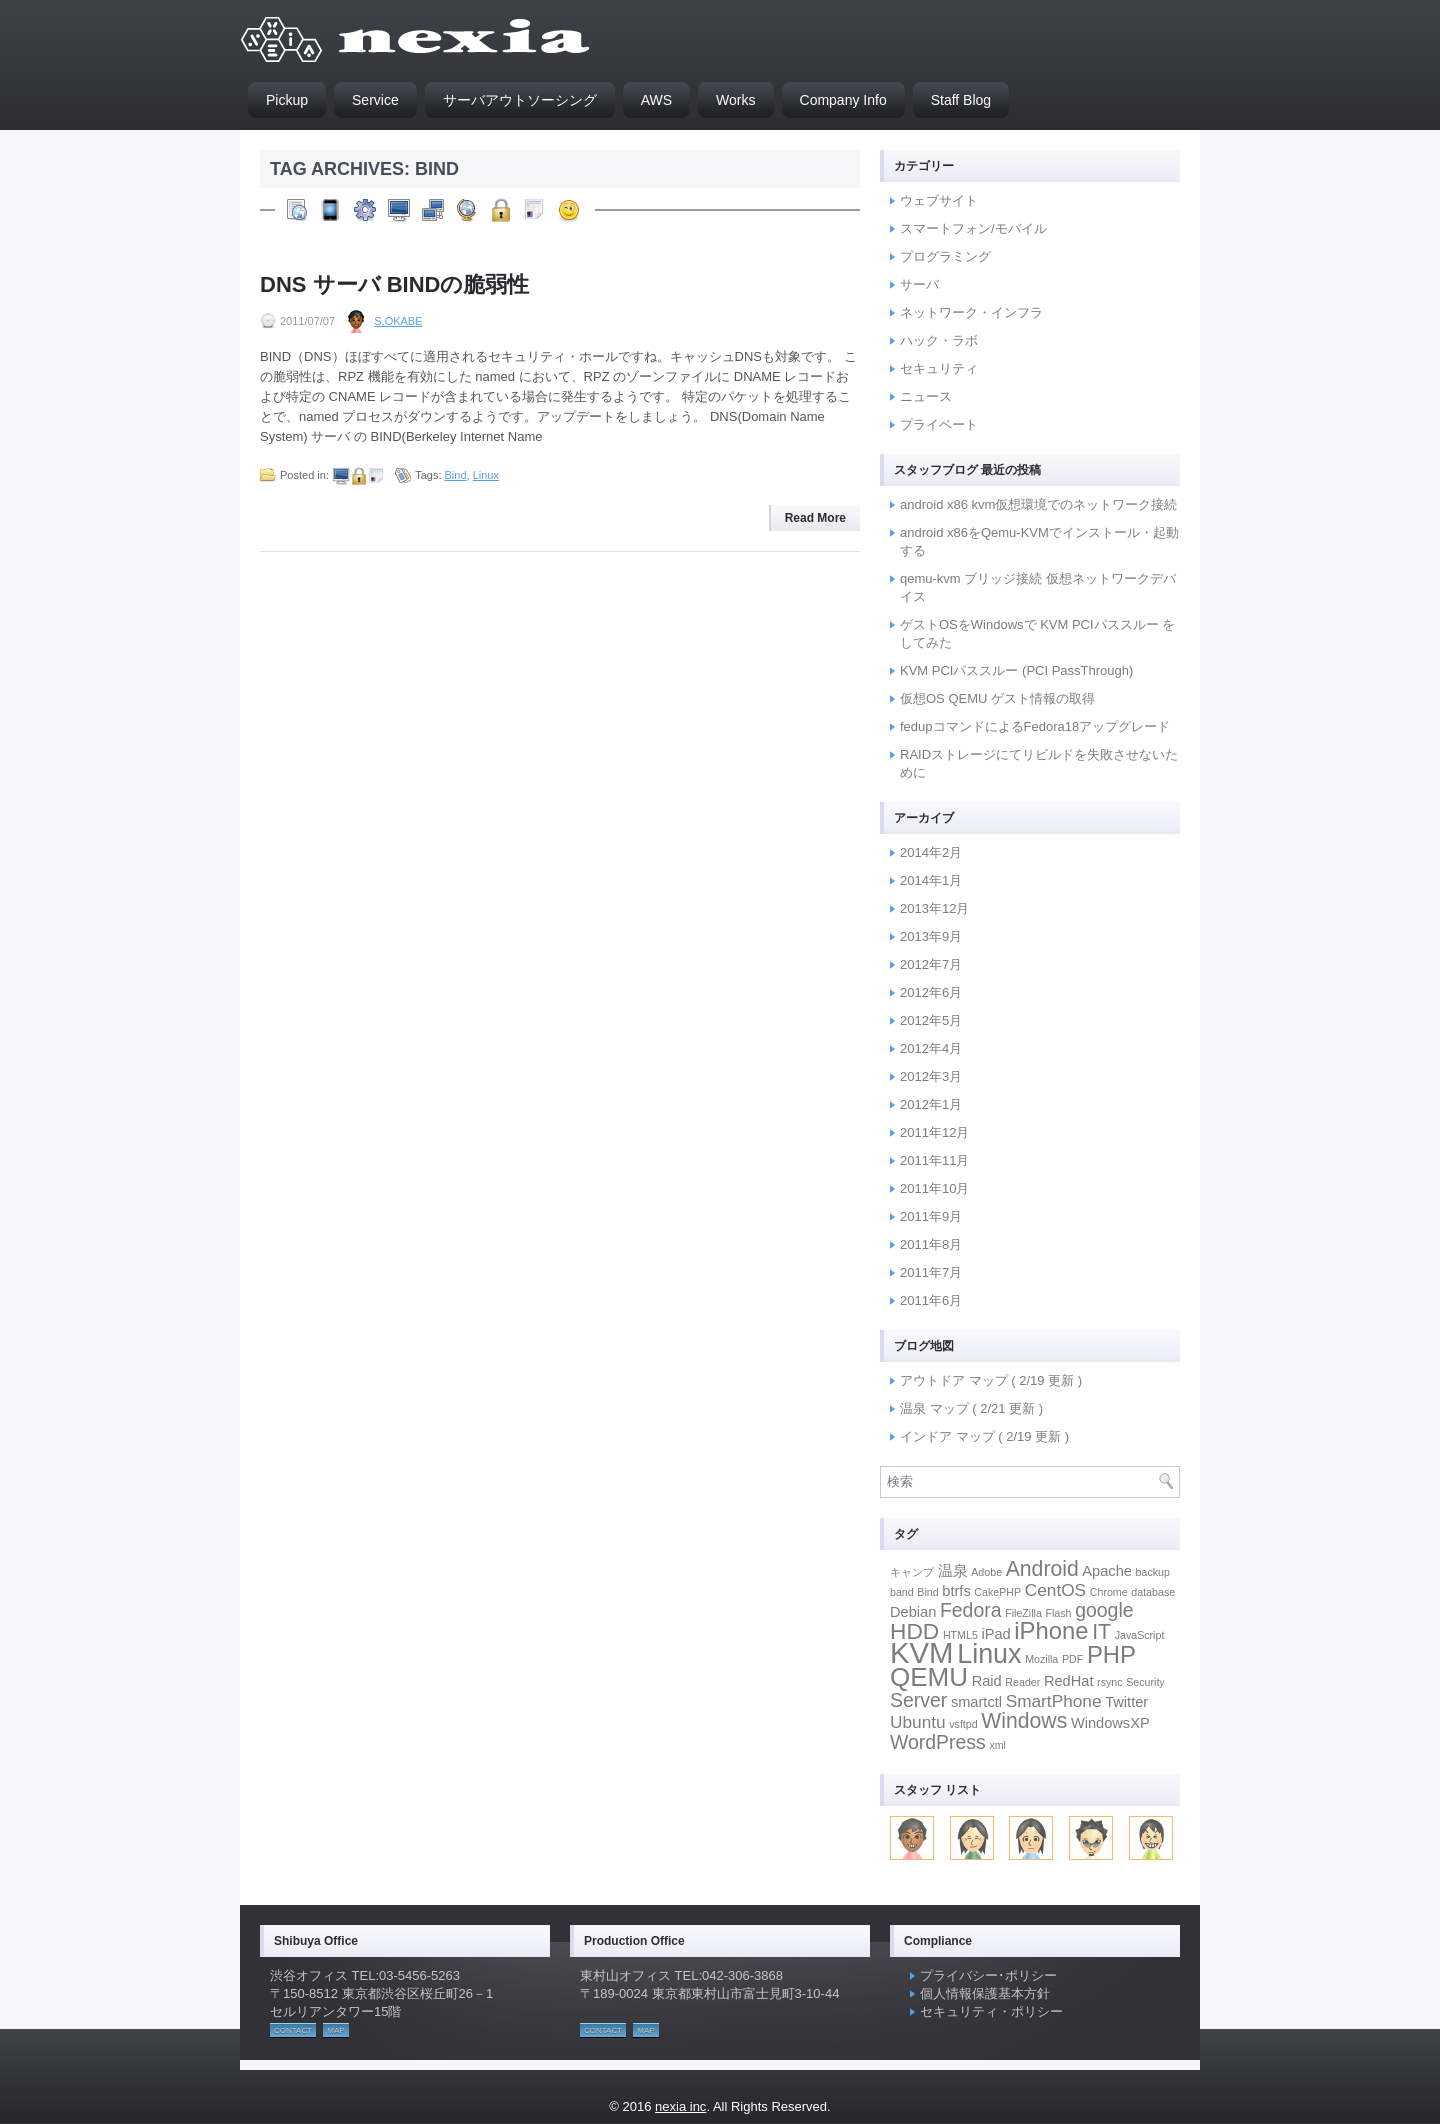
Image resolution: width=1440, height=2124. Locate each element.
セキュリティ (939, 368)
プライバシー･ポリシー (988, 1975)
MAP (335, 2030)
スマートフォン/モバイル (973, 228)
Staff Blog (961, 100)
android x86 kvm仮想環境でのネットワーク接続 (1038, 504)
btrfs (956, 1591)
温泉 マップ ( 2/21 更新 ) (971, 1408)
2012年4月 (931, 1048)
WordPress (938, 1742)
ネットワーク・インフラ (971, 312)
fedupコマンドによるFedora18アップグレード (1035, 726)
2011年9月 (931, 1216)
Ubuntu (918, 1722)
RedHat (1069, 1681)
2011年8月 (931, 1244)
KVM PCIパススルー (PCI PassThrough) (1016, 670)
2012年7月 (931, 964)
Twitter (1126, 1702)
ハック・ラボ (939, 340)
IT (1101, 1631)
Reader (1022, 1682)
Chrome (1109, 1592)
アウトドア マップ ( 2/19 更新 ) (991, 1380)
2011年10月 (934, 1188)
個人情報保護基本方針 (985, 1993)
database (1153, 1592)
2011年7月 (931, 1272)
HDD (914, 1631)
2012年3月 (931, 1076)
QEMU (929, 1677)
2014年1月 (931, 880)
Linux (486, 475)
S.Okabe (398, 321)
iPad (995, 1634)
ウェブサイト (939, 200)
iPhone (1051, 1630)
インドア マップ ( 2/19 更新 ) (984, 1436)
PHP (1111, 1654)
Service (375, 100)
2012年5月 (931, 1020)
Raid (987, 1681)
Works (735, 100)
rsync (1109, 1682)
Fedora (971, 1610)
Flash (1058, 1613)
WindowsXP (1110, 1723)
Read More (815, 518)
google (1104, 1610)
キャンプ (912, 1572)
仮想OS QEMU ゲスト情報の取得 (997, 698)
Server (918, 1700)
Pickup (287, 100)
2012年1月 (931, 1104)
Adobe (986, 1572)
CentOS (1055, 1590)
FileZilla (1023, 1613)
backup (1153, 1572)
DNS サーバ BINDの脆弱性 (394, 284)
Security (1145, 1682)
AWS (656, 100)
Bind (456, 475)
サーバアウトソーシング (520, 100)
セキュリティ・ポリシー (991, 2011)
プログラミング (945, 256)
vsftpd (963, 1724)
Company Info (843, 100)
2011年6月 (931, 1300)
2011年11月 (934, 1160)
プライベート (939, 424)
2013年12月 (934, 908)
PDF (1072, 1659)
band (902, 1592)
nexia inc (680, 2106)
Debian (913, 1612)
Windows (1024, 1720)
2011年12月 (934, 1132)
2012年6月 (931, 992)
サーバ (919, 284)
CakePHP (997, 1592)
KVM (922, 1652)
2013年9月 (931, 936)
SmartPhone (1054, 1701)
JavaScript (1140, 1635)
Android (1042, 1568)
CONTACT (293, 2030)
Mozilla (1041, 1659)
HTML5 (960, 1635)
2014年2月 (931, 852)
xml (997, 1745)
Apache (1107, 1571)
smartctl (976, 1702)
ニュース (926, 396)
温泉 (953, 1571)
